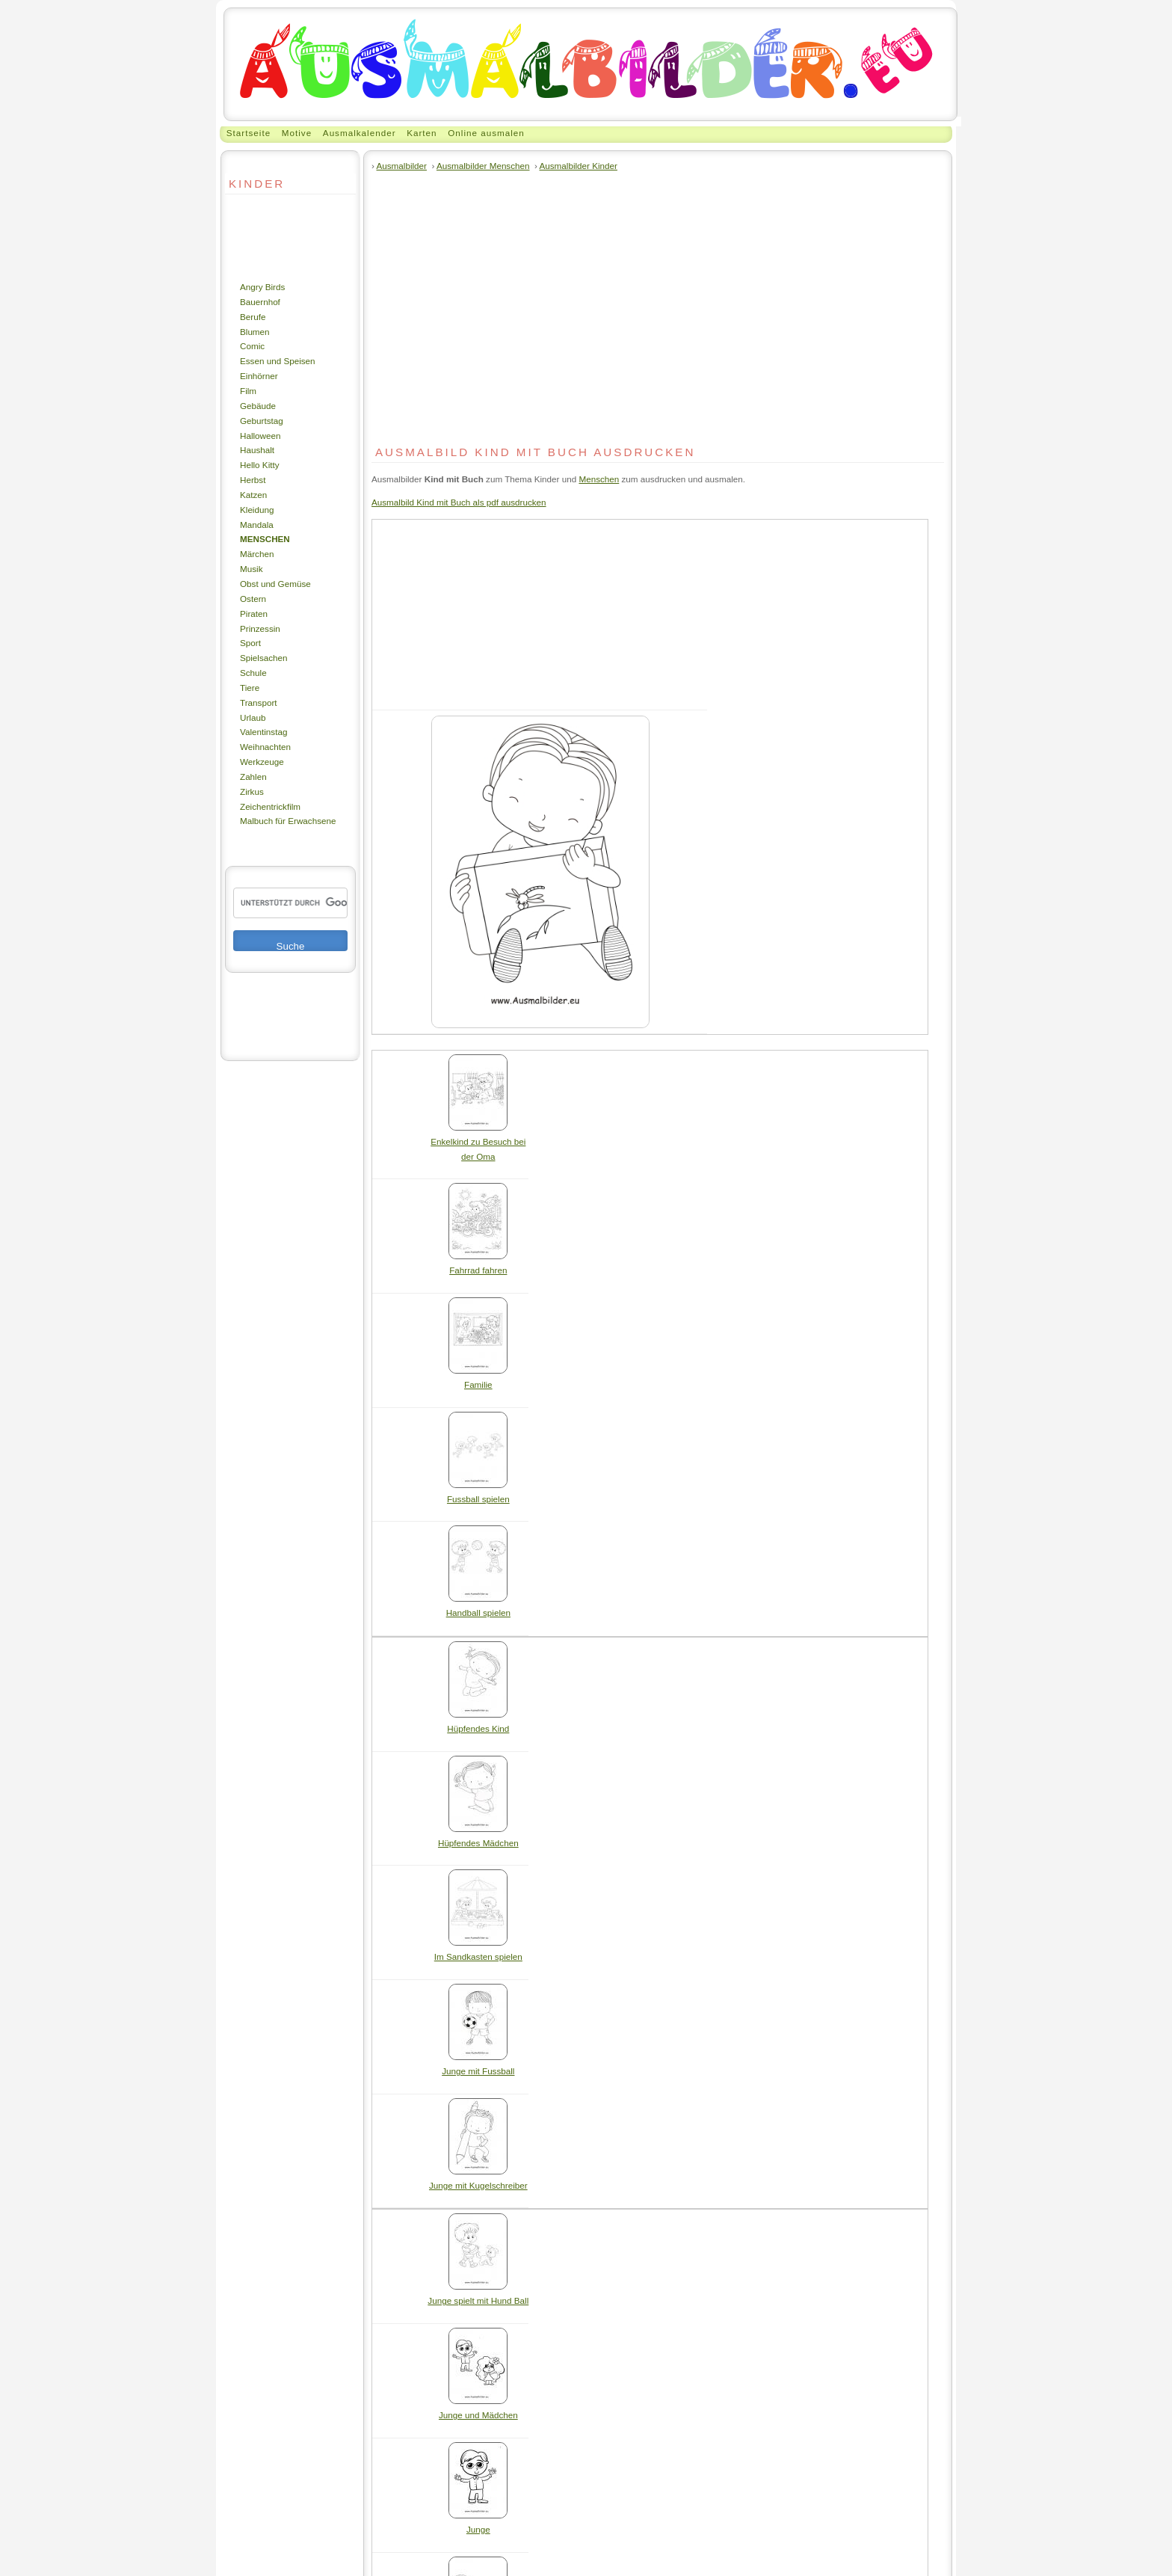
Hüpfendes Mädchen (478, 1838)
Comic (252, 346)
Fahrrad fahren (478, 1265)
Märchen (257, 554)
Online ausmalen (486, 133)
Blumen (255, 331)
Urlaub (252, 717)
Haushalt (257, 450)
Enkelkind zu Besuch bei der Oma (478, 1143)
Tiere (249, 687)
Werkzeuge (262, 761)
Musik (251, 569)
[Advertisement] (270, 237)
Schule (253, 672)
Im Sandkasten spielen (478, 1951)
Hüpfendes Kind (478, 1723)
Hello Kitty (260, 465)
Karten (422, 133)
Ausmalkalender (359, 133)
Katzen (253, 494)
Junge (478, 2524)
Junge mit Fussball (478, 2066)
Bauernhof (260, 302)
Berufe (252, 317)
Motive (297, 133)
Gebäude (258, 406)
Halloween (260, 435)
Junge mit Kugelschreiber (478, 2180)
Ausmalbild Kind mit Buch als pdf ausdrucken (458, 502)
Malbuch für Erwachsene (288, 821)
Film (248, 391)
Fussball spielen (478, 1494)
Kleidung (257, 509)
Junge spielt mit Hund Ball (478, 2295)
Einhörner (259, 376)
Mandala (257, 524)
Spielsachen (264, 658)
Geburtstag (261, 420)
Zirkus (252, 791)
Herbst (252, 480)
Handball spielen (478, 1607)
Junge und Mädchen (478, 2410)
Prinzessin (260, 628)
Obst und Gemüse (275, 583)
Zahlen (253, 776)
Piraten (254, 613)
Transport (258, 702)
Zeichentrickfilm (270, 806)
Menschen (265, 539)
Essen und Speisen (277, 361)
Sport (250, 643)
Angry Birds (262, 287)
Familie (478, 1379)
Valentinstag (263, 732)
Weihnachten (265, 746)
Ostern (253, 598)
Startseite (248, 133)
